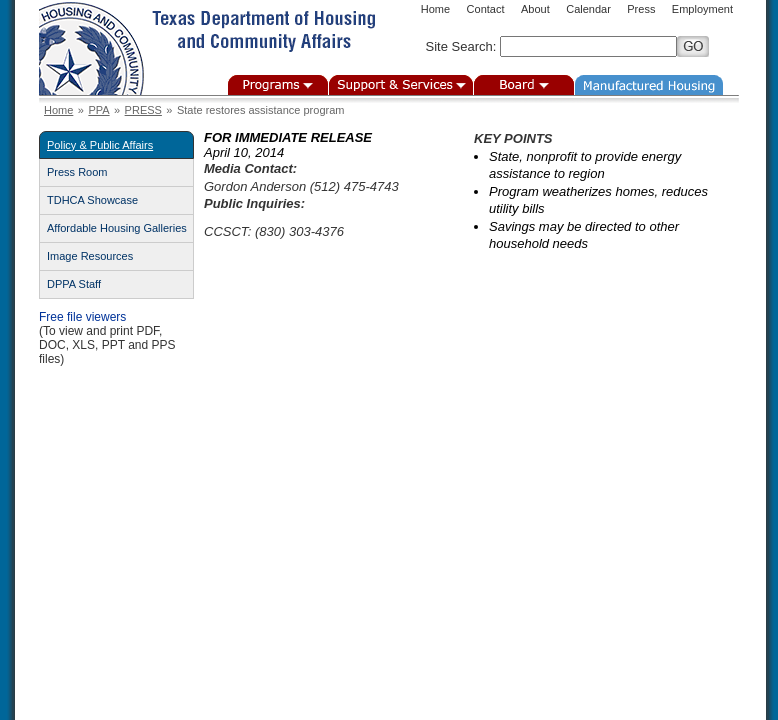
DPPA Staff (74, 284)
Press (641, 9)
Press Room (77, 172)
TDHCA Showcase (92, 200)
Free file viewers (82, 317)
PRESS (143, 110)
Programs (278, 85)
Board (524, 85)
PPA (98, 110)
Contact (486, 9)
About (535, 9)
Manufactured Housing (649, 85)
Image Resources (90, 256)
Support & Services (401, 85)
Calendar (588, 9)
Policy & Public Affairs (100, 145)
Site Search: (461, 46)
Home (435, 9)
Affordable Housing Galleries (117, 228)
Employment (702, 9)
